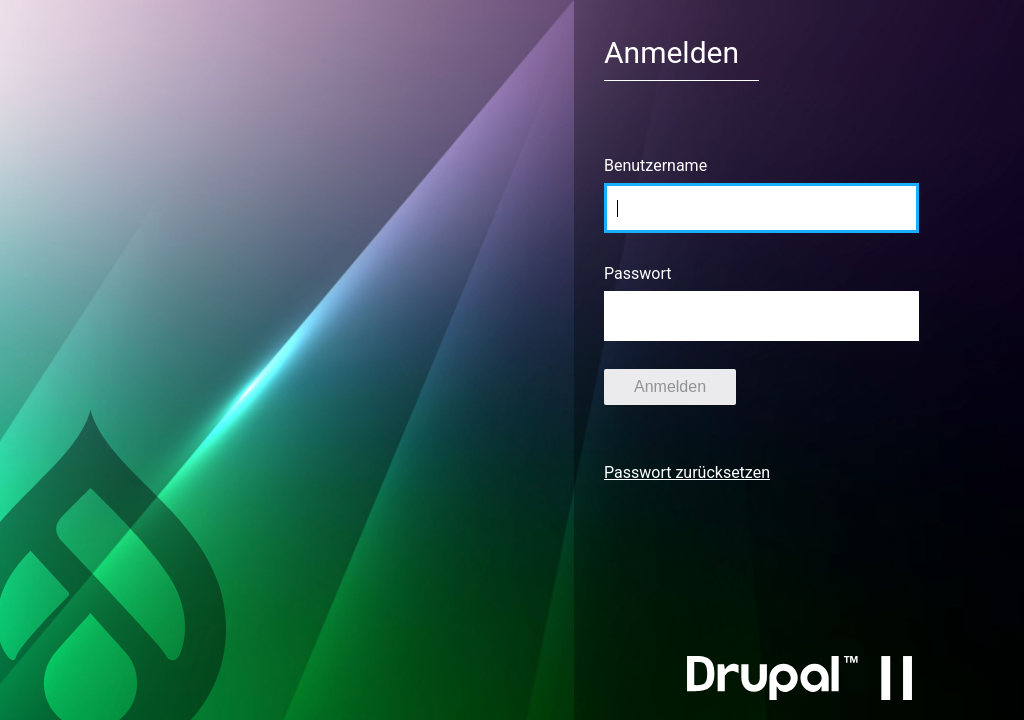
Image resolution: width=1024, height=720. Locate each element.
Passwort (637, 273)
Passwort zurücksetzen (687, 472)
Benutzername (655, 165)
